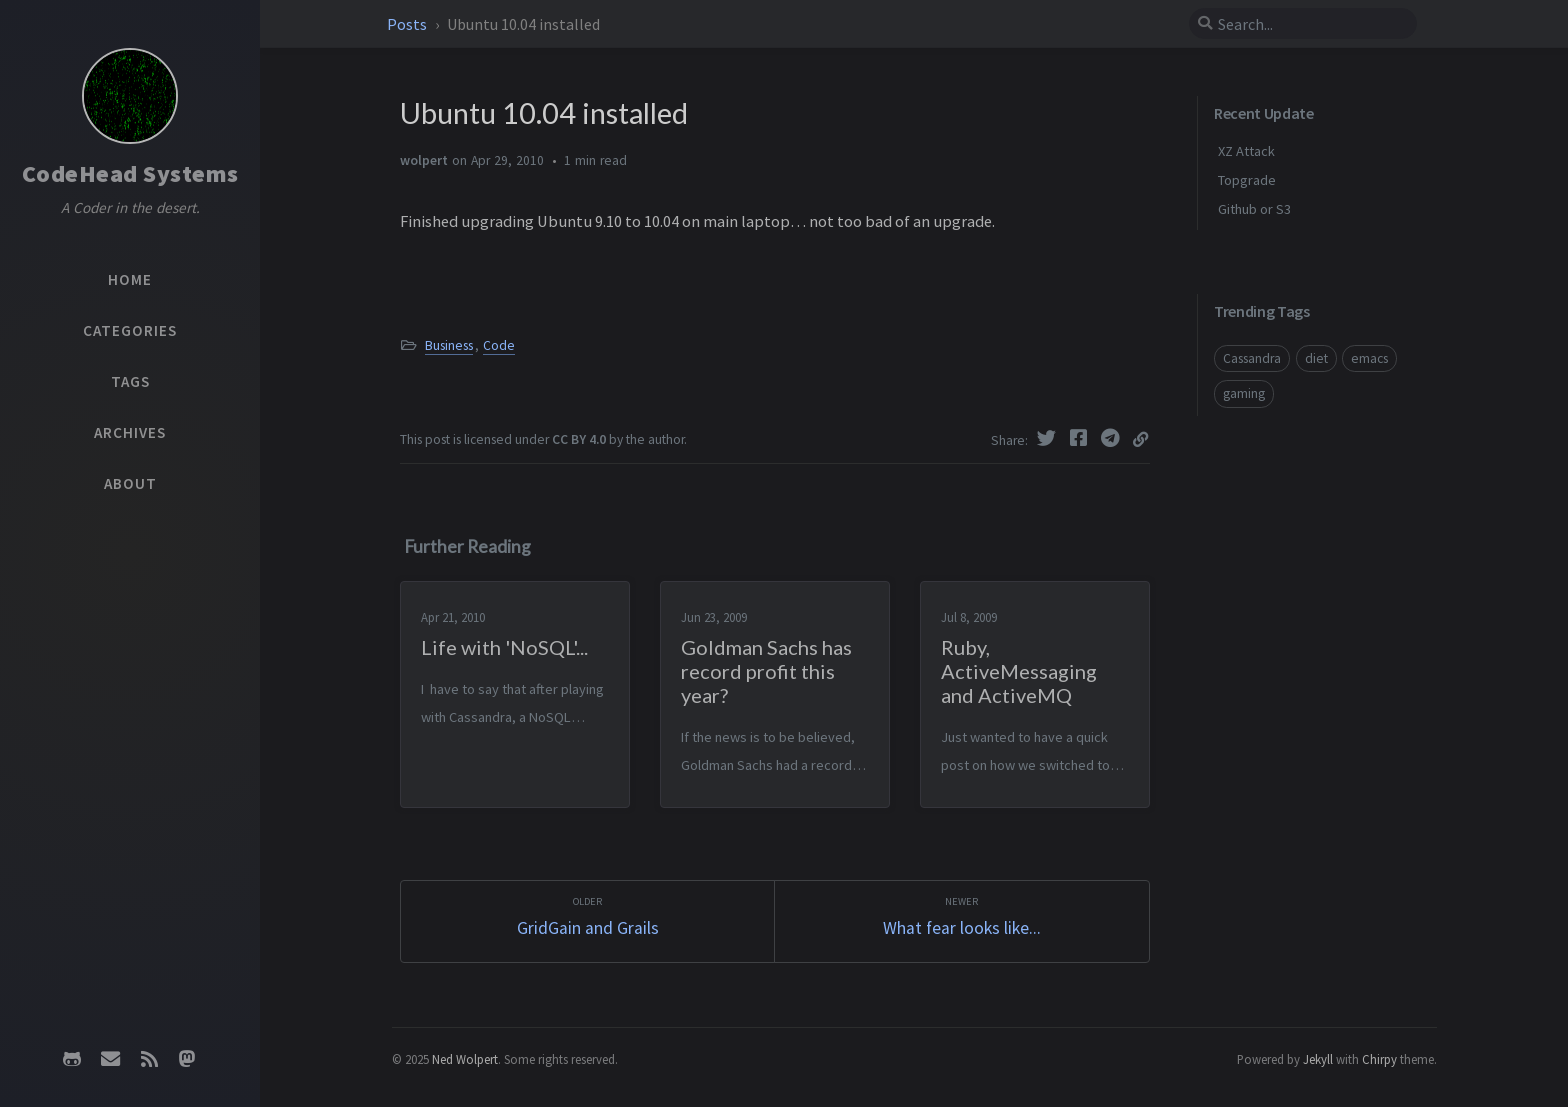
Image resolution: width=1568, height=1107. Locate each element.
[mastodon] (187, 1059)
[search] (1303, 24)
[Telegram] (1113, 438)
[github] (72, 1059)
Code (499, 345)
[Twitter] (1049, 438)
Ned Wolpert (465, 1059)
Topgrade (1247, 180)
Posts (408, 24)
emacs (1369, 358)
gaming (1244, 393)
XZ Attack (1246, 151)
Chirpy (1379, 1059)
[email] (111, 1059)
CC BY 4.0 (579, 439)
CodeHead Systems (130, 173)
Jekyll (1318, 1059)
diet (1316, 358)
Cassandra (1252, 358)
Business (449, 345)
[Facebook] (1081, 438)
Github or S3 (1254, 209)
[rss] (149, 1059)
